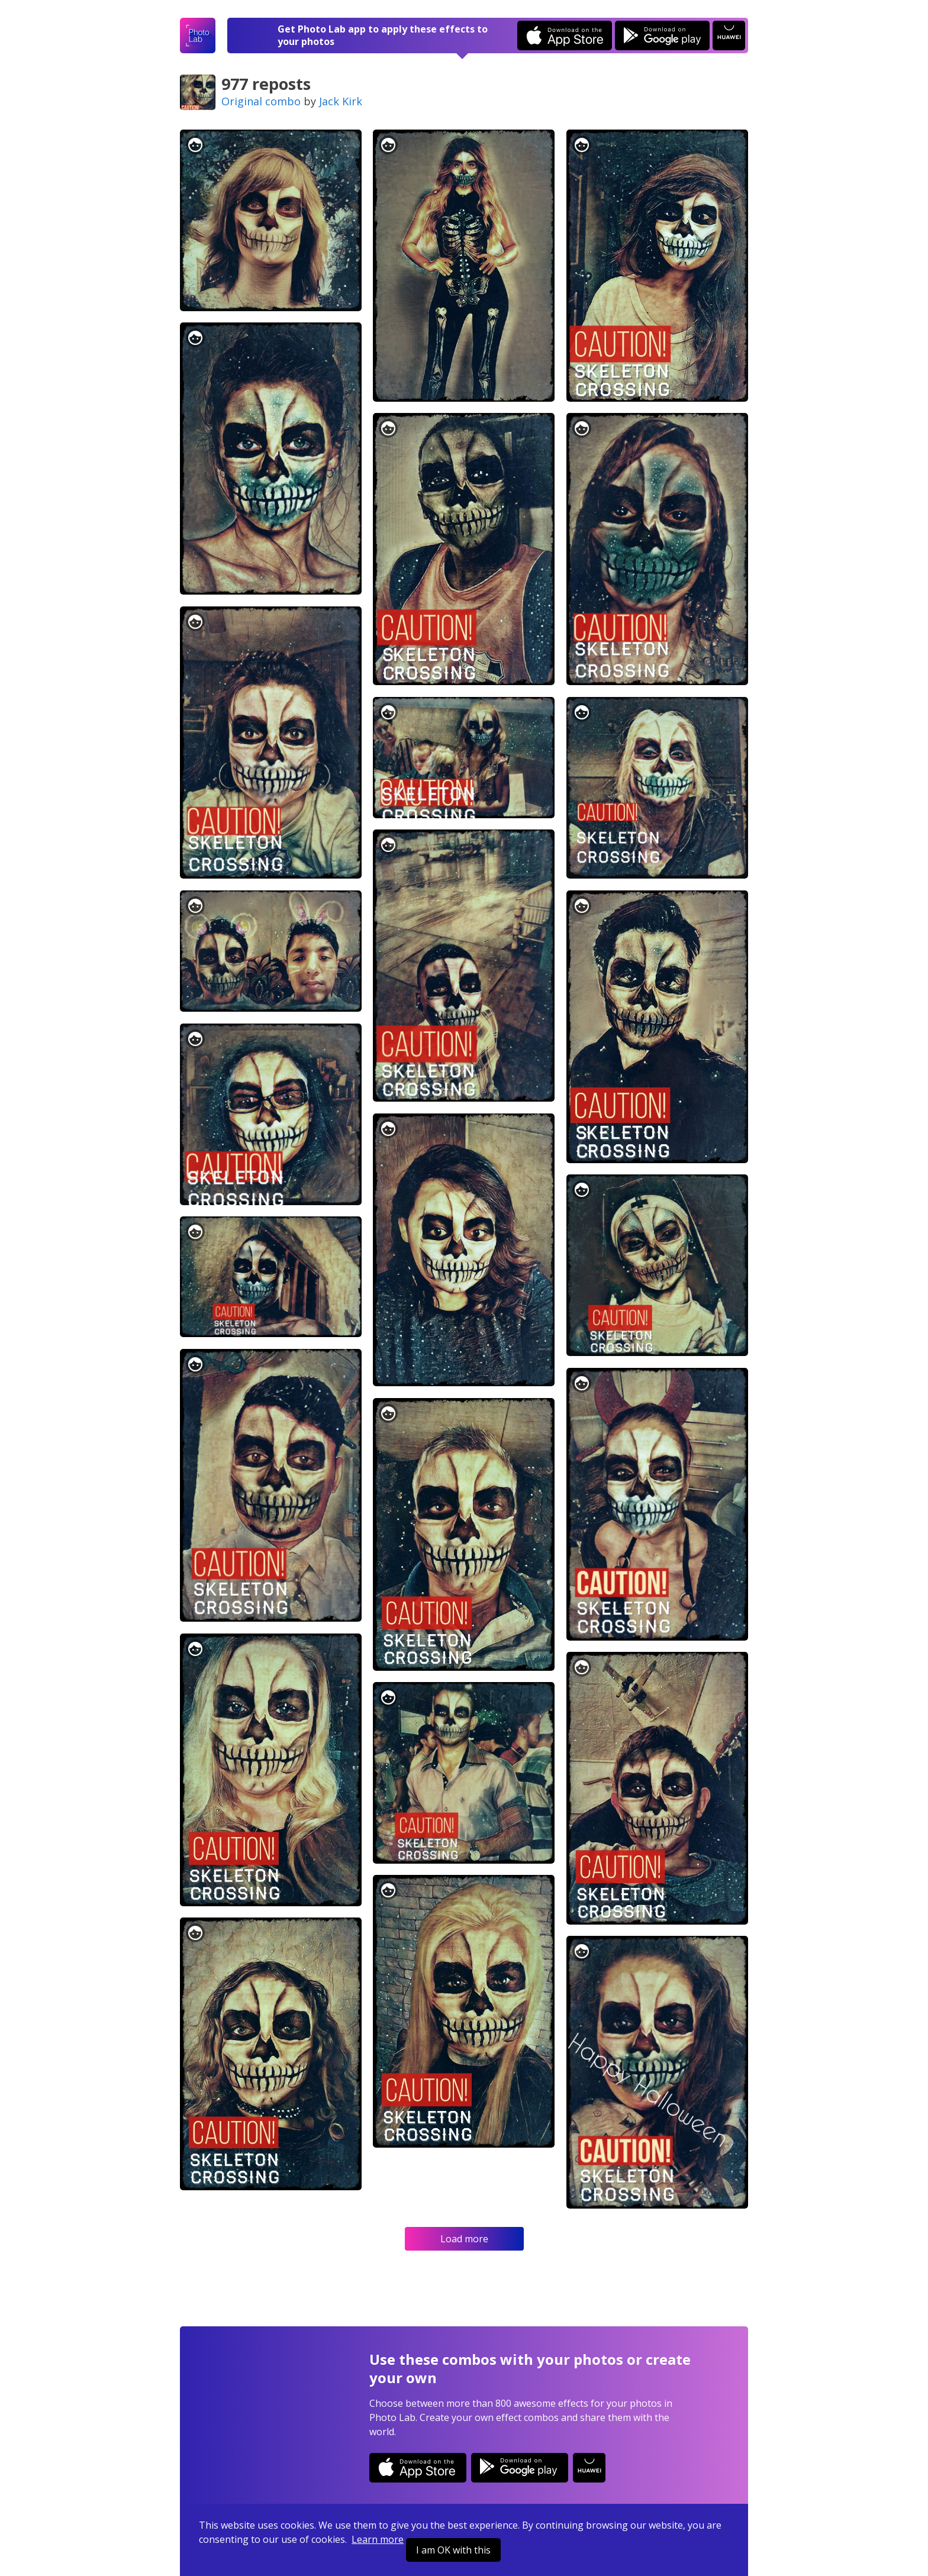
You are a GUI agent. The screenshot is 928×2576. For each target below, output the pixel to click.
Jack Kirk (340, 101)
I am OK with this (453, 2549)
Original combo (261, 101)
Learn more (378, 2539)
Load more (464, 2238)
